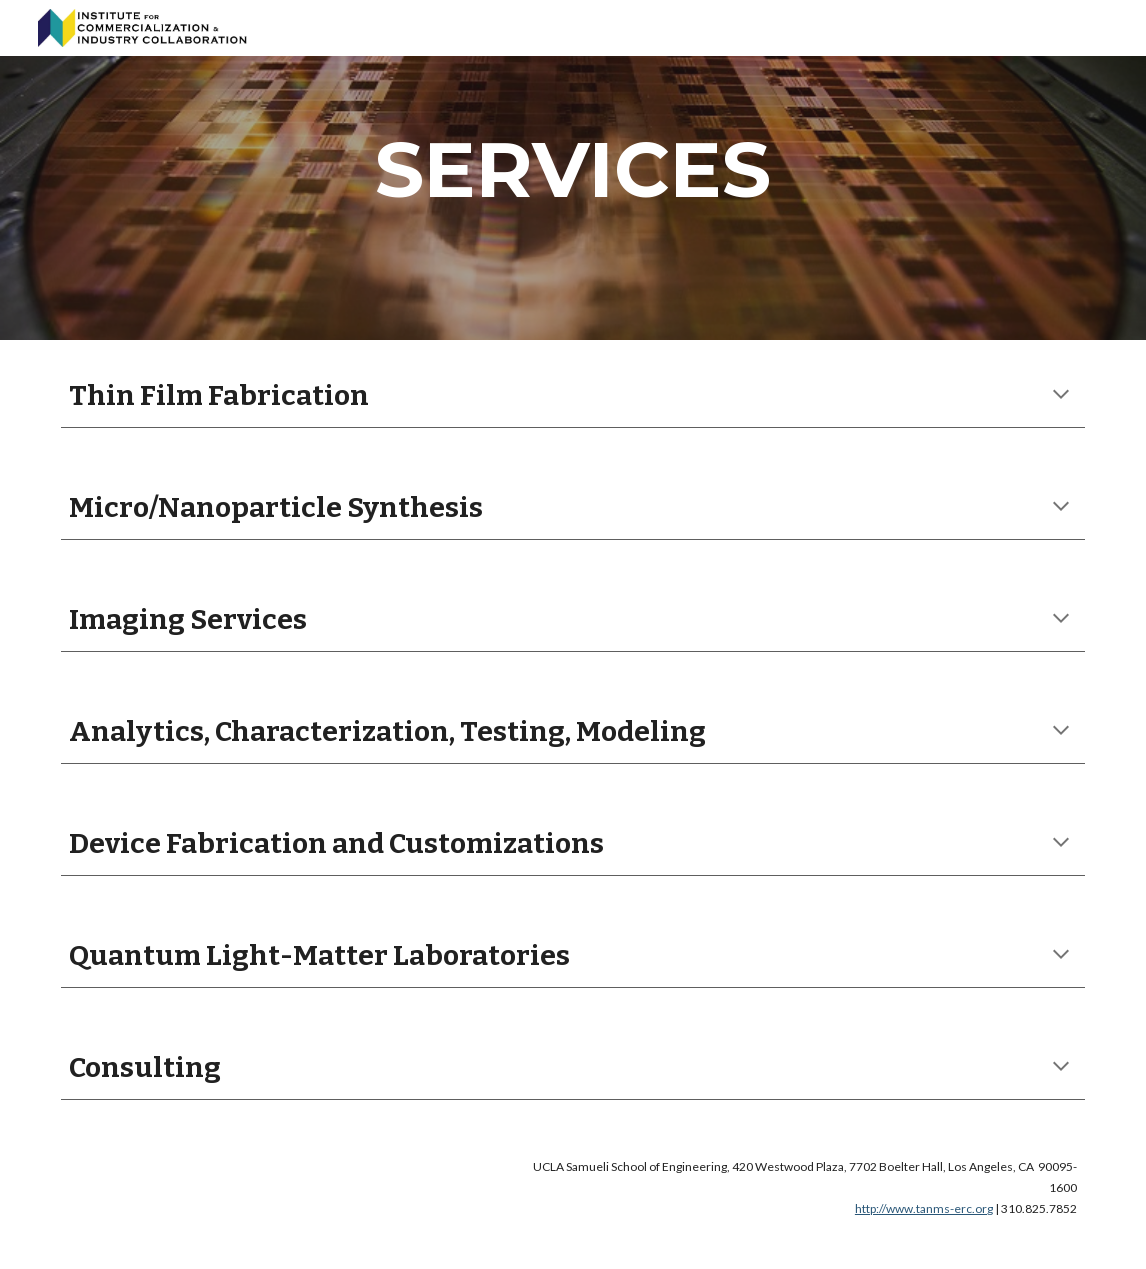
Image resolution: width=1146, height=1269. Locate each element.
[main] (573, 170)
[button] (1122, 28)
